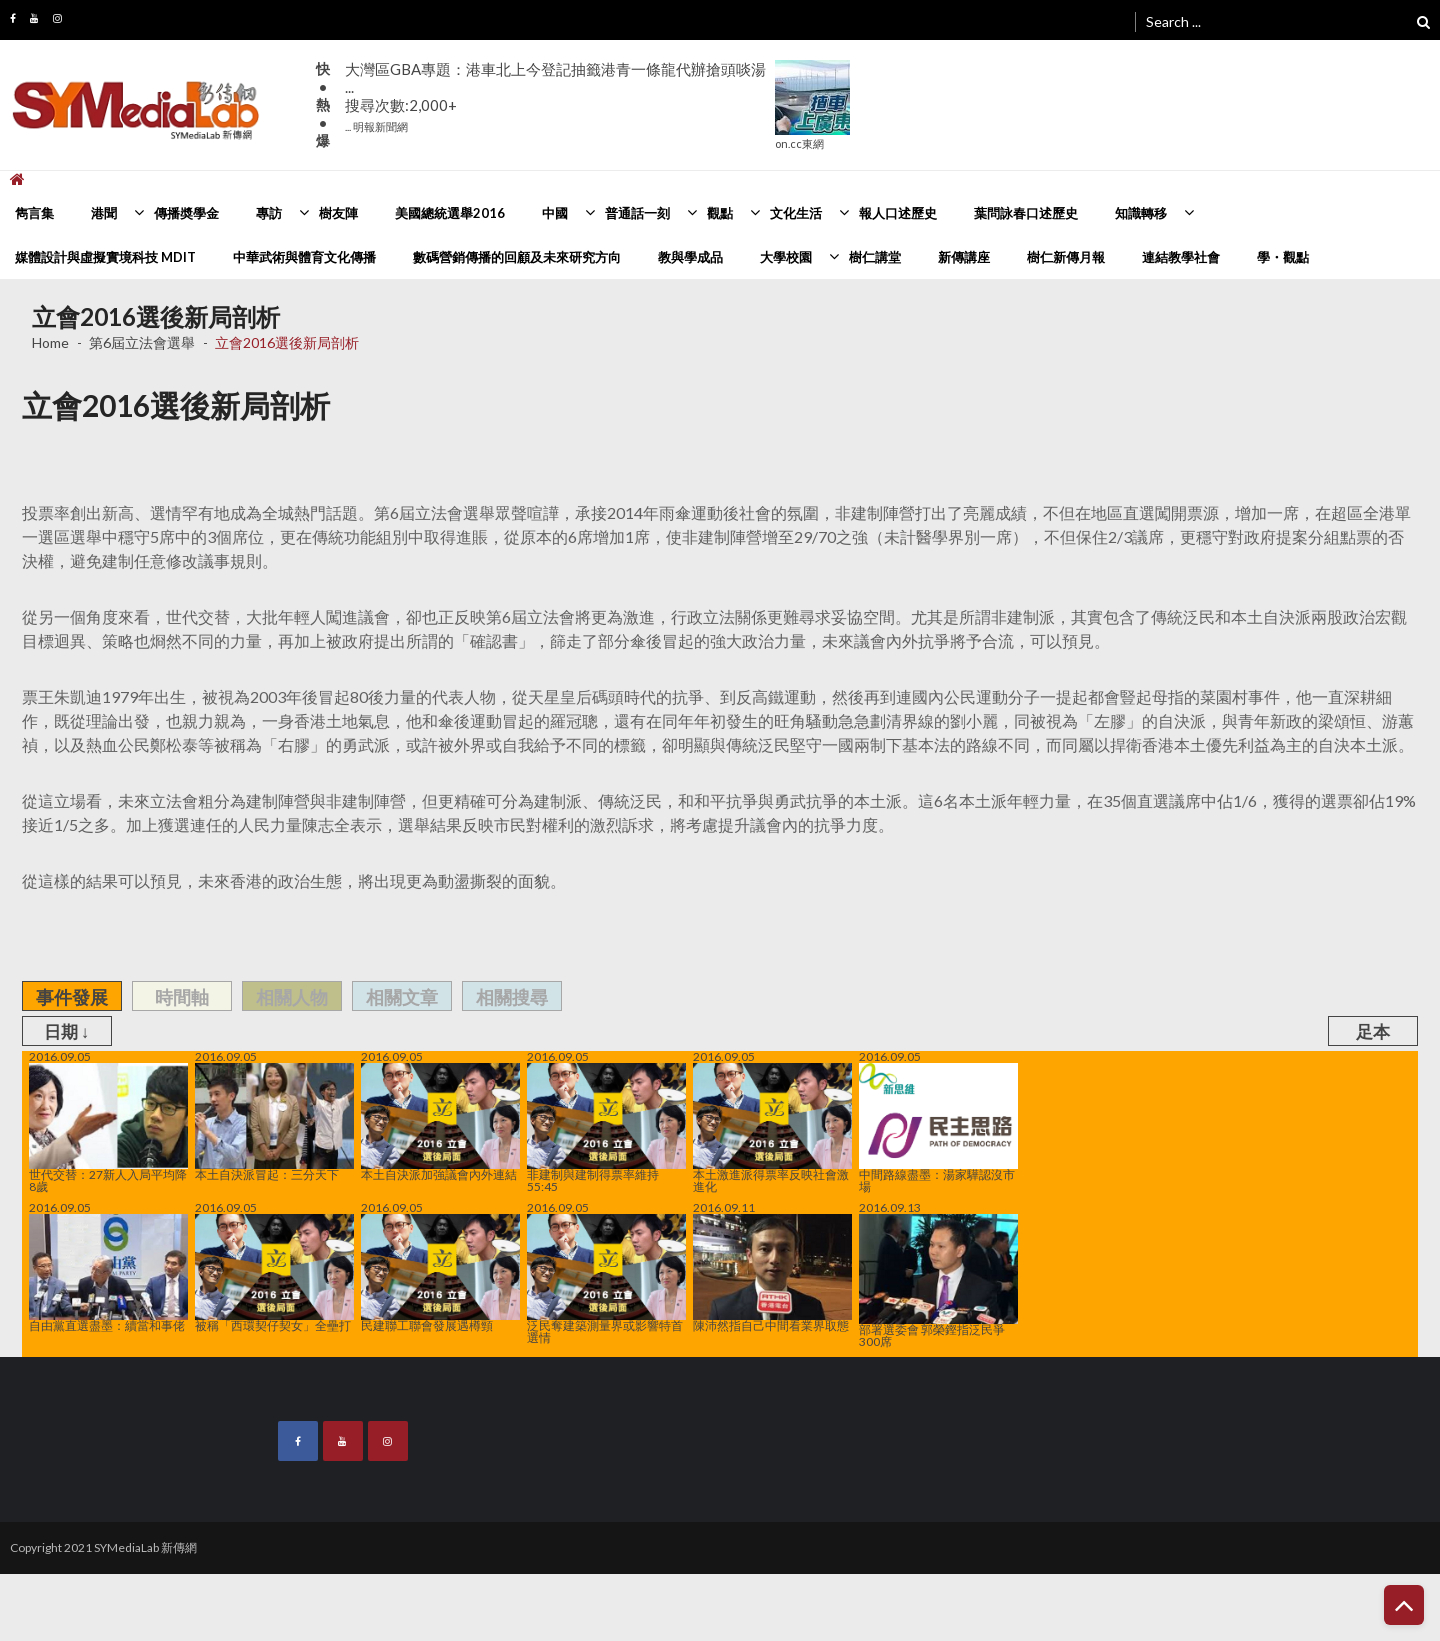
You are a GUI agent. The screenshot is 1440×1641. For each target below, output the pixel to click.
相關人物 (292, 997)
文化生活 (796, 213)
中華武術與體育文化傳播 (304, 257)
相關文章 (402, 997)
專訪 (269, 213)
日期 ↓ (67, 1031)
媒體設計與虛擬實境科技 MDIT (105, 257)
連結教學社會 (1181, 257)
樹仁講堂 (875, 257)
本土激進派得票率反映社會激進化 (772, 1128)
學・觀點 (1283, 257)
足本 (1373, 1031)
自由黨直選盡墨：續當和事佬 (108, 1273)
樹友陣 (338, 213)
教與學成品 (690, 257)
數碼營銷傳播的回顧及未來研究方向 (517, 257)
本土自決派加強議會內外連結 (440, 1122)
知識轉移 (1141, 213)
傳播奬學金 (186, 213)
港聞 (104, 213)
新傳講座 (964, 257)
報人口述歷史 (898, 213)
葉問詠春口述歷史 (1026, 213)
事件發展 (72, 997)
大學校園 (786, 257)
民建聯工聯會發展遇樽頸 (440, 1273)
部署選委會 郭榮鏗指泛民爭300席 (938, 1281)
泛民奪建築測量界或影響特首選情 (606, 1279)
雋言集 (34, 213)
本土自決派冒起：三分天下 (274, 1122)
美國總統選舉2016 (450, 213)
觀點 (720, 213)
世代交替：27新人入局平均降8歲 (108, 1128)
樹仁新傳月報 (1066, 257)
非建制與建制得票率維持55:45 (606, 1128)
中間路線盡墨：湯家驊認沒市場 (938, 1128)
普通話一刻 (637, 213)
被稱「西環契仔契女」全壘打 (274, 1273)
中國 (555, 213)
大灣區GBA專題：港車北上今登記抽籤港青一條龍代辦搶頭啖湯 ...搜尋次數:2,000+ (555, 96)
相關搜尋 (512, 997)
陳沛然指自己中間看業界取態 (772, 1273)
